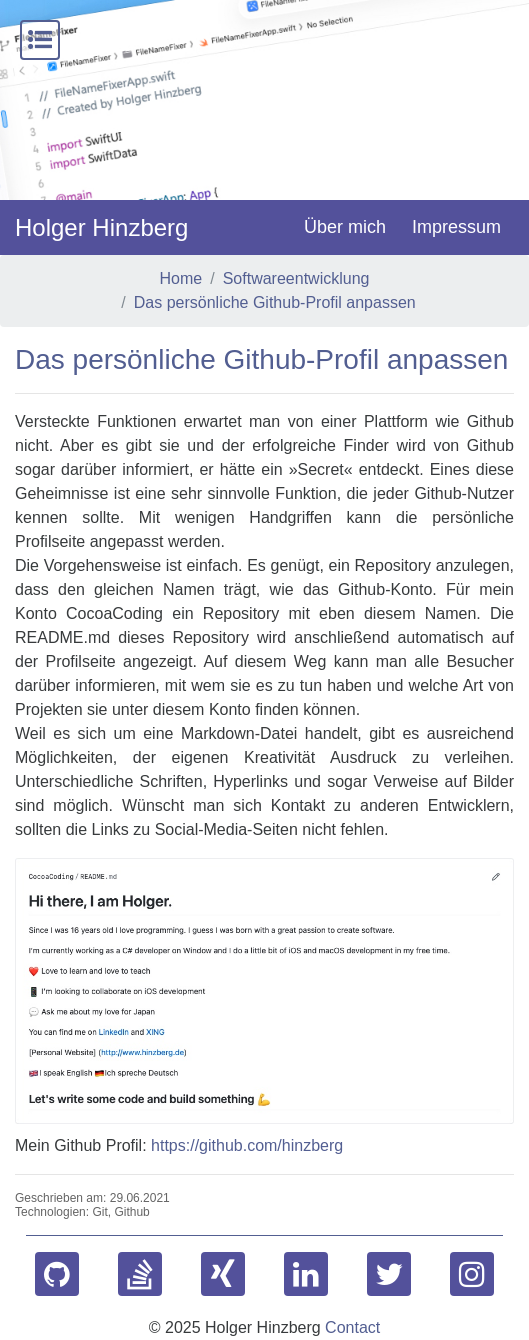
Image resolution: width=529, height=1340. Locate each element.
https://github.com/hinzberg (247, 1145)
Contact (352, 1327)
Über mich (345, 227)
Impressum (456, 227)
